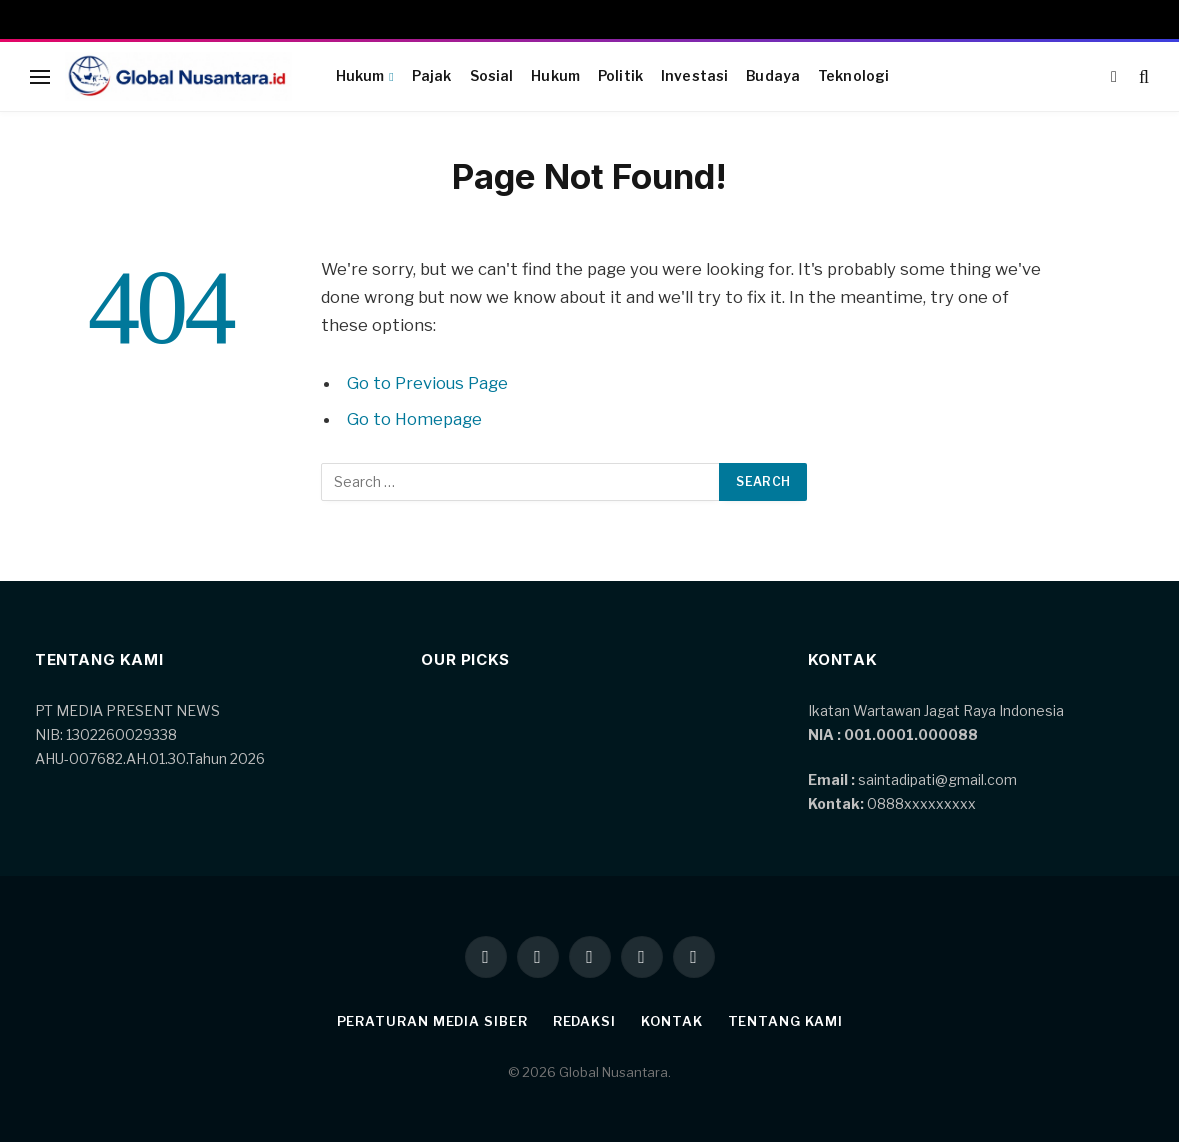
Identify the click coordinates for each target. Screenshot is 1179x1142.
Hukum (360, 76)
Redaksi (584, 1021)
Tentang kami (785, 1021)
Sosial (492, 76)
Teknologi (853, 76)
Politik (620, 76)
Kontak (671, 1021)
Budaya (773, 76)
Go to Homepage (414, 419)
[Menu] (40, 76)
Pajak (432, 76)
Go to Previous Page (427, 383)
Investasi (694, 76)
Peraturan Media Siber (432, 1021)
